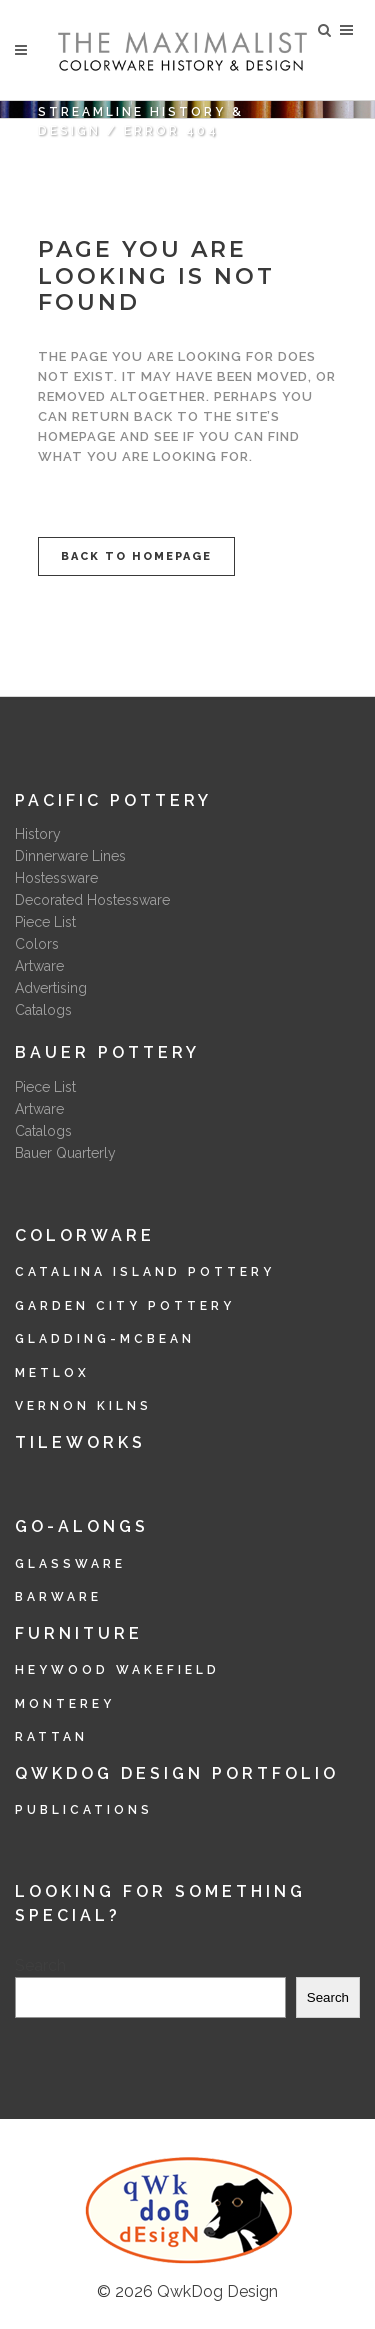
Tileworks (80, 1442)
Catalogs (43, 1010)
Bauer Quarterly (65, 1153)
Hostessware (56, 878)
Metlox (52, 1373)
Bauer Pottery (107, 1052)
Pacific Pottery (113, 800)
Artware (39, 966)
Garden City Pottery (125, 1306)
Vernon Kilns (83, 1406)
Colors (37, 944)
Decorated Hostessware (92, 900)
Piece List (45, 922)
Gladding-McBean (105, 1339)
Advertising (51, 988)
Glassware (70, 1564)
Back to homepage (136, 556)
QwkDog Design (217, 2291)
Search (40, 1965)
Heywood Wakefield (117, 1670)
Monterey (65, 1704)
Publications (84, 1810)
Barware (58, 1597)
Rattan (51, 1737)
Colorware (85, 1235)
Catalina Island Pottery (145, 1272)
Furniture (79, 1633)
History (38, 834)
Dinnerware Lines (70, 856)
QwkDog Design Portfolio (177, 1773)
